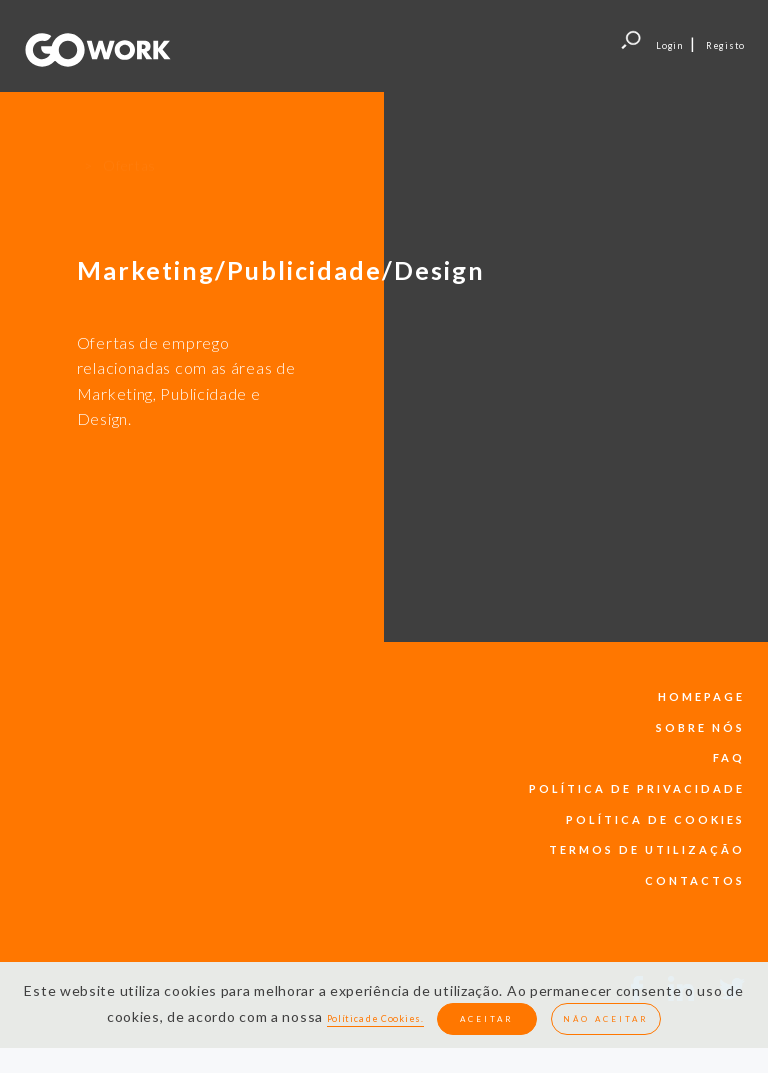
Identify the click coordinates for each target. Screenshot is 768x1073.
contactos (695, 880)
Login (669, 45)
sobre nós (700, 727)
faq (729, 757)
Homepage (701, 696)
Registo (725, 45)
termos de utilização (647, 849)
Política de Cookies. (375, 1018)
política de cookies (655, 819)
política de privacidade (637, 788)
